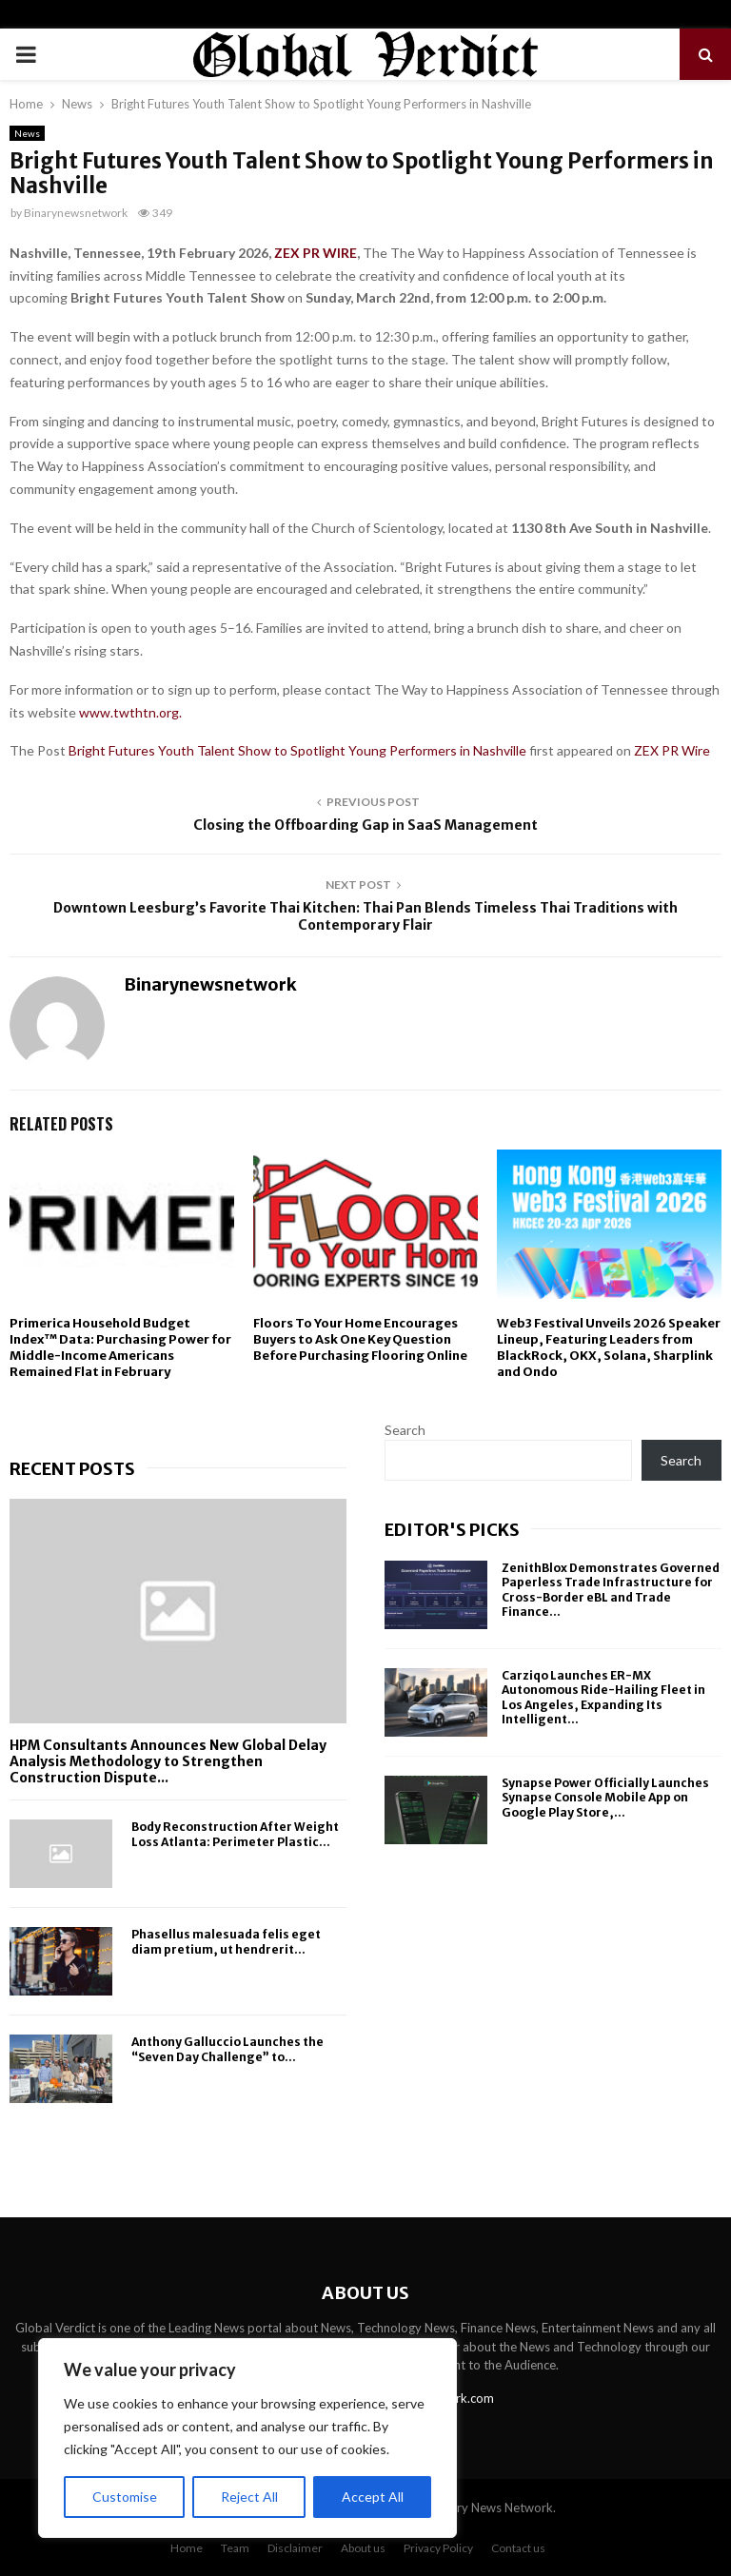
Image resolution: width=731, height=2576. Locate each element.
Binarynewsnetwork (76, 213)
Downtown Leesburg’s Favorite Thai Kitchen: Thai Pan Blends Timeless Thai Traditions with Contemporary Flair (365, 916)
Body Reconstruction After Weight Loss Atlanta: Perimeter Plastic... (235, 1833)
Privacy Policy (438, 2548)
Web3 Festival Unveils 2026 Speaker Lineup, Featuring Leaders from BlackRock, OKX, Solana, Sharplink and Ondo (609, 1347)
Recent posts (72, 1469)
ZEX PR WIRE (315, 253)
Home (186, 2548)
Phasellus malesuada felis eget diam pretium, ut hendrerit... (226, 1941)
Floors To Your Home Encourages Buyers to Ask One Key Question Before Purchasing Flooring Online (360, 1339)
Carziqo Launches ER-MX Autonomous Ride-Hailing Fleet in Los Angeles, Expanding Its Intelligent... (603, 1697)
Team (235, 2548)
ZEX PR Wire (672, 750)
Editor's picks (452, 1530)
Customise (124, 2496)
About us (363, 2548)
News (27, 133)
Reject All (249, 2496)
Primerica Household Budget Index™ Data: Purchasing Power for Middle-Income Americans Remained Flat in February (120, 1347)
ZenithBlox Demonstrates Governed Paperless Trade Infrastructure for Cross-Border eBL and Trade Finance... (611, 1590)
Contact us (518, 2548)
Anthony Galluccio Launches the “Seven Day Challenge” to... (227, 2049)
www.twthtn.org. (132, 712)
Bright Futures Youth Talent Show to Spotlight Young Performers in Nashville (299, 750)
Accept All (373, 2496)
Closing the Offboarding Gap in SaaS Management (365, 825)
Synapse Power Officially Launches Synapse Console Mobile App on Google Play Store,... (605, 1797)
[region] (247, 2438)
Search (405, 1430)
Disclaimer (295, 2548)
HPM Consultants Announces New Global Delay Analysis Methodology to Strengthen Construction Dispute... (168, 1761)
